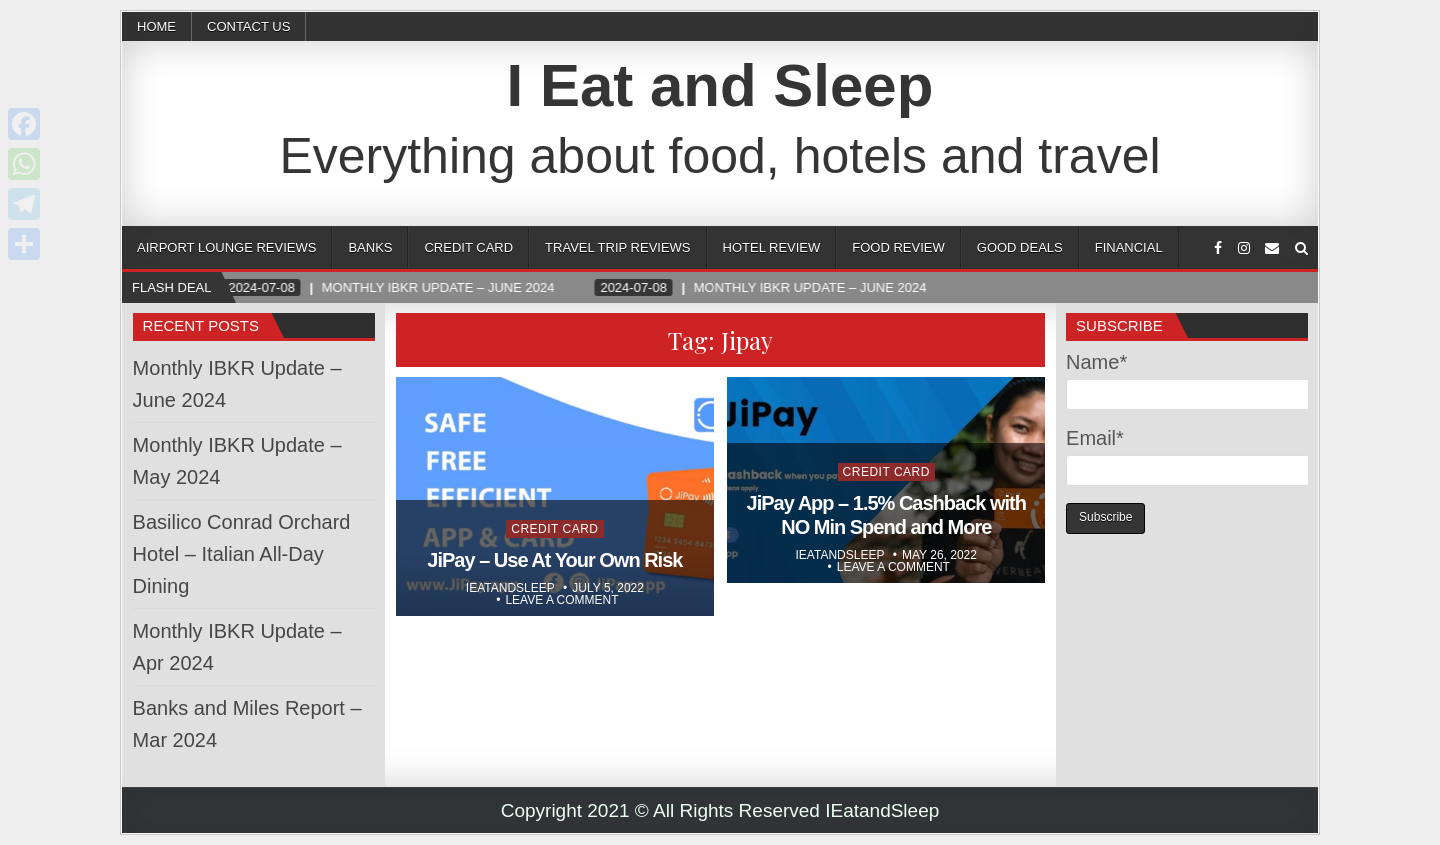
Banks (370, 247)
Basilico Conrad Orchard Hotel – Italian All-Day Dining (242, 554)
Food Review (898, 247)
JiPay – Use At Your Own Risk (554, 560)
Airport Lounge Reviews (226, 247)
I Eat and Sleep (720, 85)
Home (156, 26)
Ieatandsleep (510, 588)
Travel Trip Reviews (617, 247)
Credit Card (468, 247)
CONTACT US (248, 26)
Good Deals (1020, 247)
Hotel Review (772, 247)
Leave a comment (561, 600)
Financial (1129, 247)
